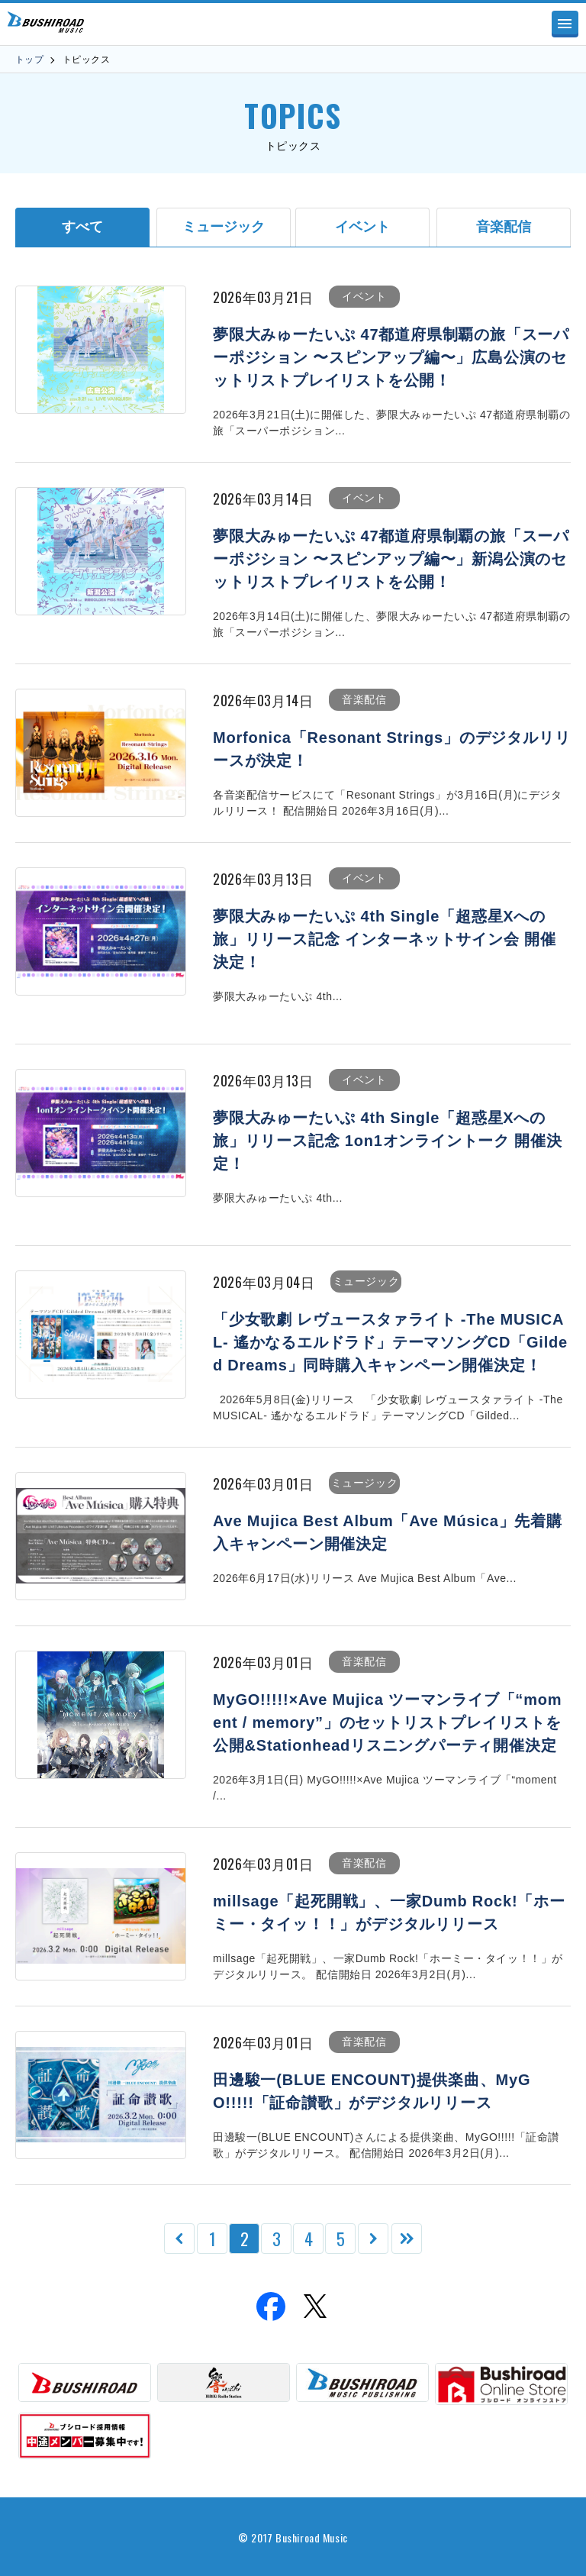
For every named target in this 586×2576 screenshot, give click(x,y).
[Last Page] (406, 2238)
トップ (29, 59)
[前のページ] (179, 2238)
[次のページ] (373, 2238)
